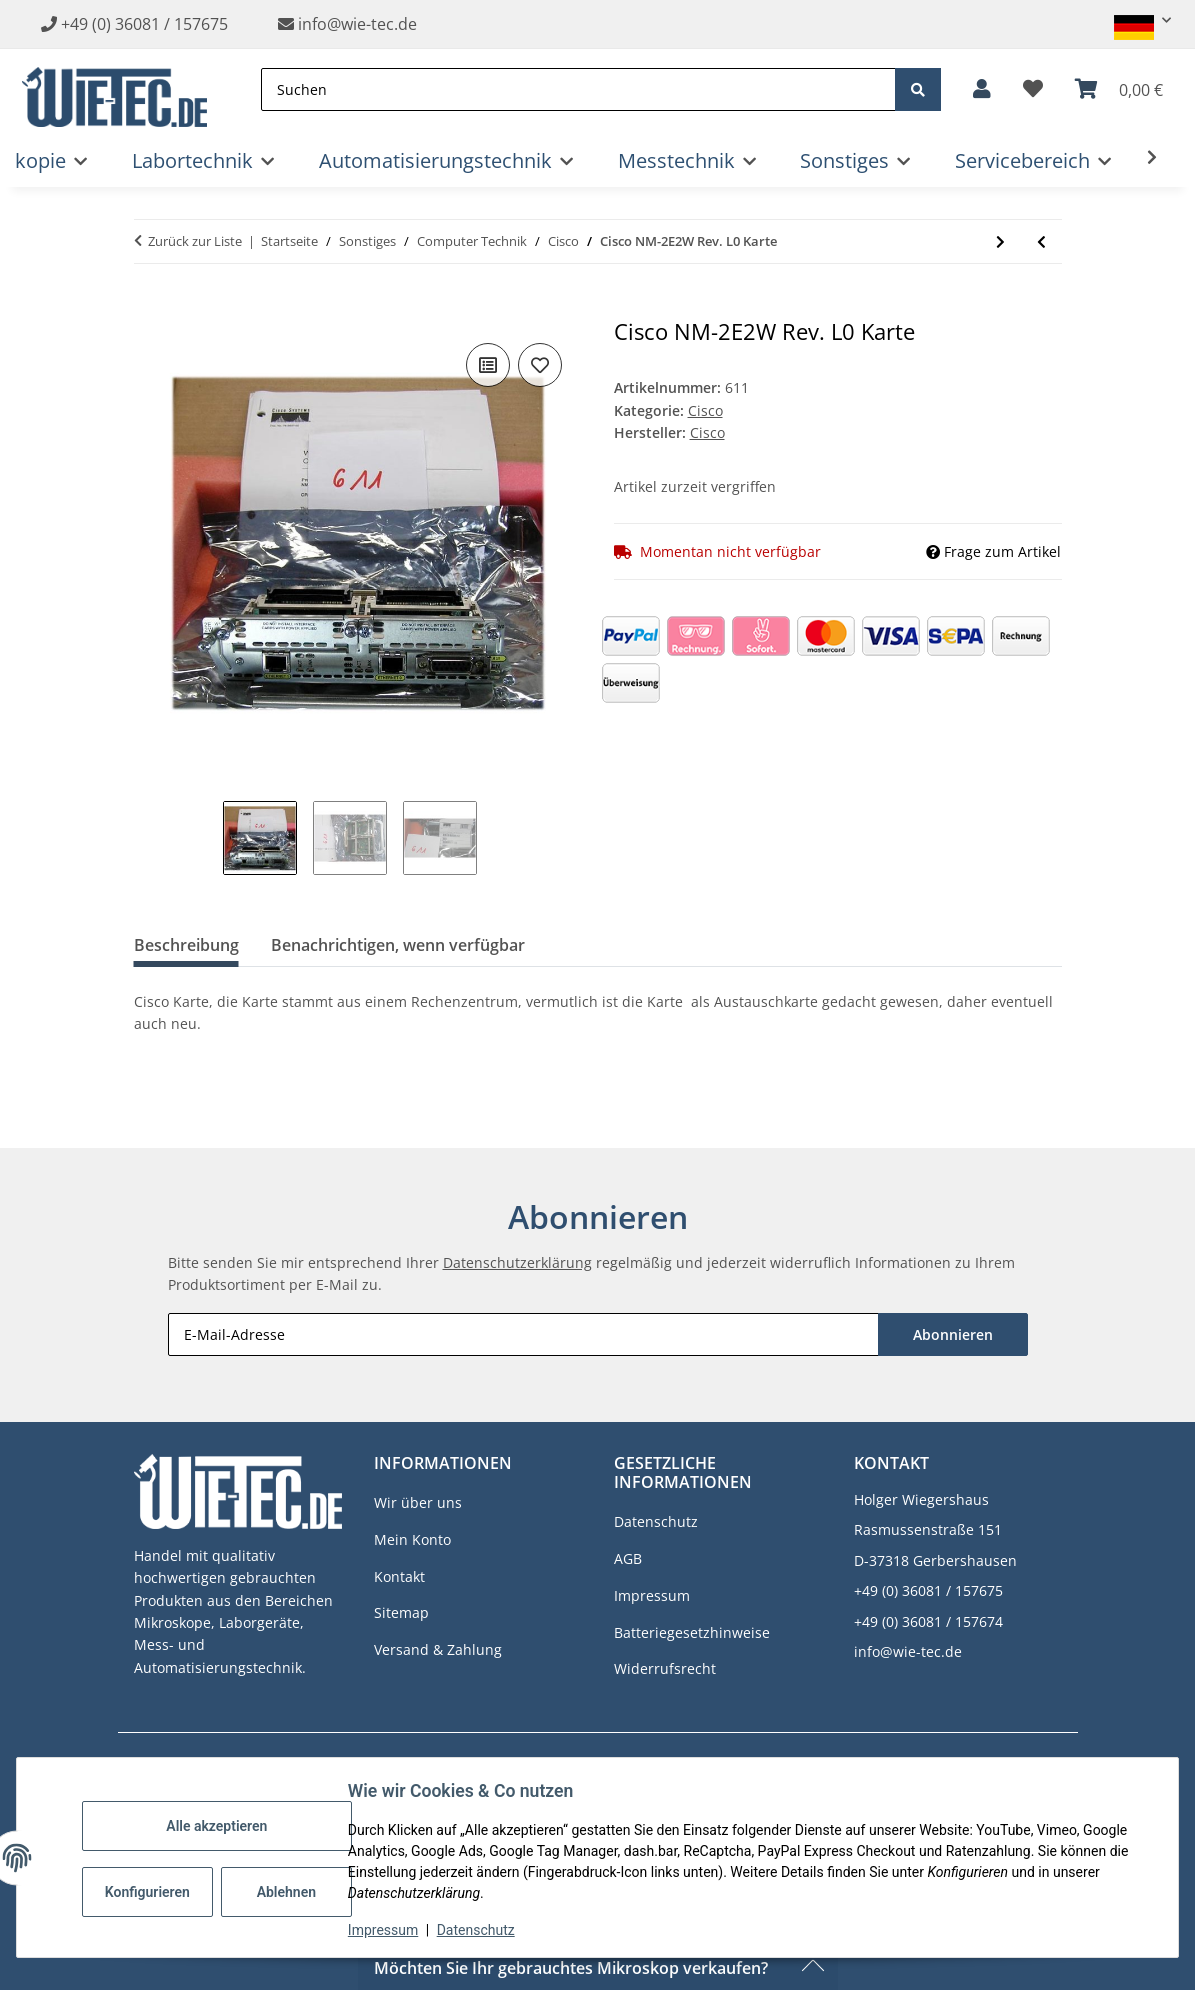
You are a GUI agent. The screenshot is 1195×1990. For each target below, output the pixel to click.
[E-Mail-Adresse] (523, 1334)
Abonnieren (953, 1334)
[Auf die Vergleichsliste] (488, 365)
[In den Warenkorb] (150, 308)
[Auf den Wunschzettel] (540, 365)
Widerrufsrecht (665, 1668)
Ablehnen (289, 1892)
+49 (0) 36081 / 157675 (144, 24)
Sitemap (401, 1612)
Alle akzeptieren (219, 1826)
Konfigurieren (152, 1892)
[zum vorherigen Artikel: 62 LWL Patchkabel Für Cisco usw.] (1041, 241)
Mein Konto (412, 1539)
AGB (628, 1558)
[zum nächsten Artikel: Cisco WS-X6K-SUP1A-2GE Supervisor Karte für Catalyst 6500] (1000, 241)
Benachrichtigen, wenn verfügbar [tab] (398, 945)
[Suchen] (578, 89)
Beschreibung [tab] (186, 945)
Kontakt (399, 1576)
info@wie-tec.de (347, 24)
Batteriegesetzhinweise (692, 1632)
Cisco (705, 410)
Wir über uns (418, 1502)
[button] (1134, 20)
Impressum (386, 1930)
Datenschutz (479, 1930)
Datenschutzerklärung (517, 1262)
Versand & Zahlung (438, 1649)
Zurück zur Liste (195, 241)
